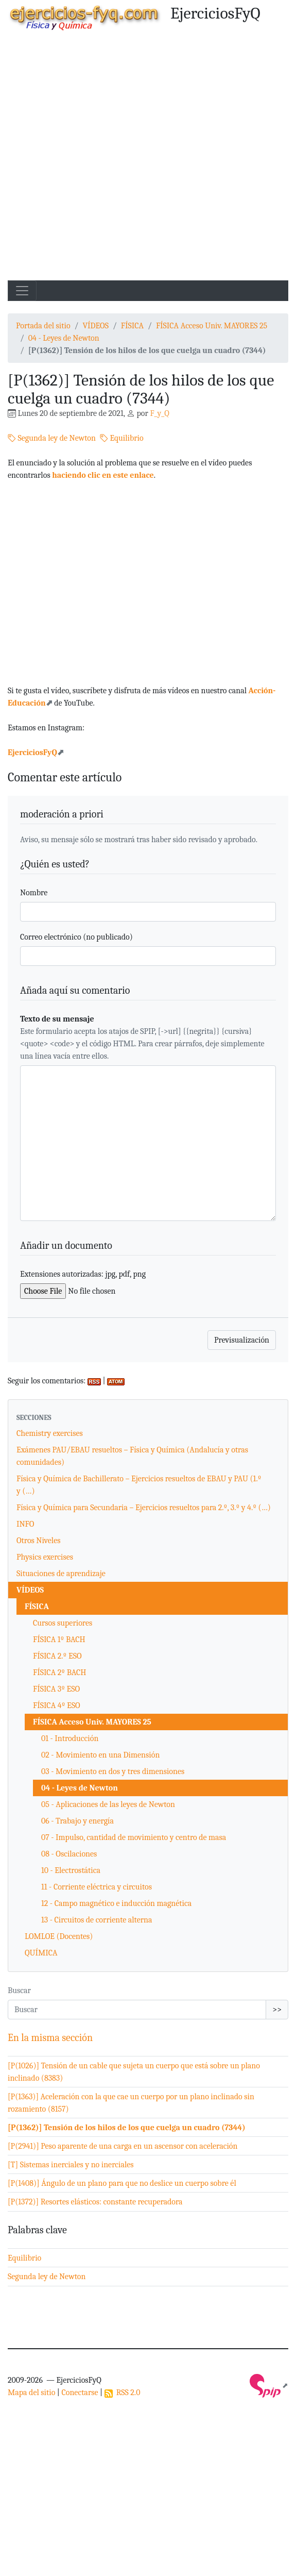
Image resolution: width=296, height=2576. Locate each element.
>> (277, 2009)
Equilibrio (122, 438)
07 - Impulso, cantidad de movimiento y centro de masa (133, 1837)
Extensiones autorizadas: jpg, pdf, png (83, 1274)
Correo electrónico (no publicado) (76, 937)
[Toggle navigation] (22, 290)
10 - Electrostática (70, 1870)
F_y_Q (159, 413)
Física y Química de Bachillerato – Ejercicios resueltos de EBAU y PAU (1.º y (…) (139, 1485)
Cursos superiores (62, 1623)
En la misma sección (50, 2038)
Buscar (19, 1990)
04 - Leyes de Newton (63, 338)
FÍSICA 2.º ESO (57, 1656)
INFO (25, 1524)
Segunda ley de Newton (52, 438)
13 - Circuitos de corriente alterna (96, 1920)
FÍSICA (132, 325)
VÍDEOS (95, 325)
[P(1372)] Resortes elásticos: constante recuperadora (95, 2201)
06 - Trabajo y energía (77, 1821)
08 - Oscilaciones (69, 1854)
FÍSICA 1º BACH (59, 1639)
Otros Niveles (38, 1540)
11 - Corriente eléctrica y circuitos (96, 1887)
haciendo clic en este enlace (103, 475)
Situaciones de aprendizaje (61, 1573)
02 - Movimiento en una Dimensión (100, 1755)
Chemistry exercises (49, 1433)
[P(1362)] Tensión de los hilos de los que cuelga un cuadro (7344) (127, 2127)
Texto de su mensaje (57, 1019)
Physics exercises (44, 1557)
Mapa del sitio (31, 2392)
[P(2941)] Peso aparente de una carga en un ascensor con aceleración (122, 2146)
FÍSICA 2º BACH (59, 1672)
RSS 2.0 (123, 2392)
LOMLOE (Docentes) (59, 1936)
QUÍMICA (41, 1953)
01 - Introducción (69, 1738)
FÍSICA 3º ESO (56, 1689)
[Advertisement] (116, 158)
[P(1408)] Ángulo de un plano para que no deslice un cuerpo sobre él (122, 2183)
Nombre (33, 892)
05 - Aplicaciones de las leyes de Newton (108, 1804)
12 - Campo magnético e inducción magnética (116, 1903)
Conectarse (79, 2392)
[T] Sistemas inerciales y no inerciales (71, 2164)
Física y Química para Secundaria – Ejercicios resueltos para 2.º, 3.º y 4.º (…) (143, 1507)
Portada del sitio (43, 325)
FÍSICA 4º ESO (56, 1705)
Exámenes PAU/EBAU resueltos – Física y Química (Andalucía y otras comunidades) (132, 1456)
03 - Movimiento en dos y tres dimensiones (112, 1771)
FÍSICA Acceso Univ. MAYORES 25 (211, 325)
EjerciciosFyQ (32, 752)
